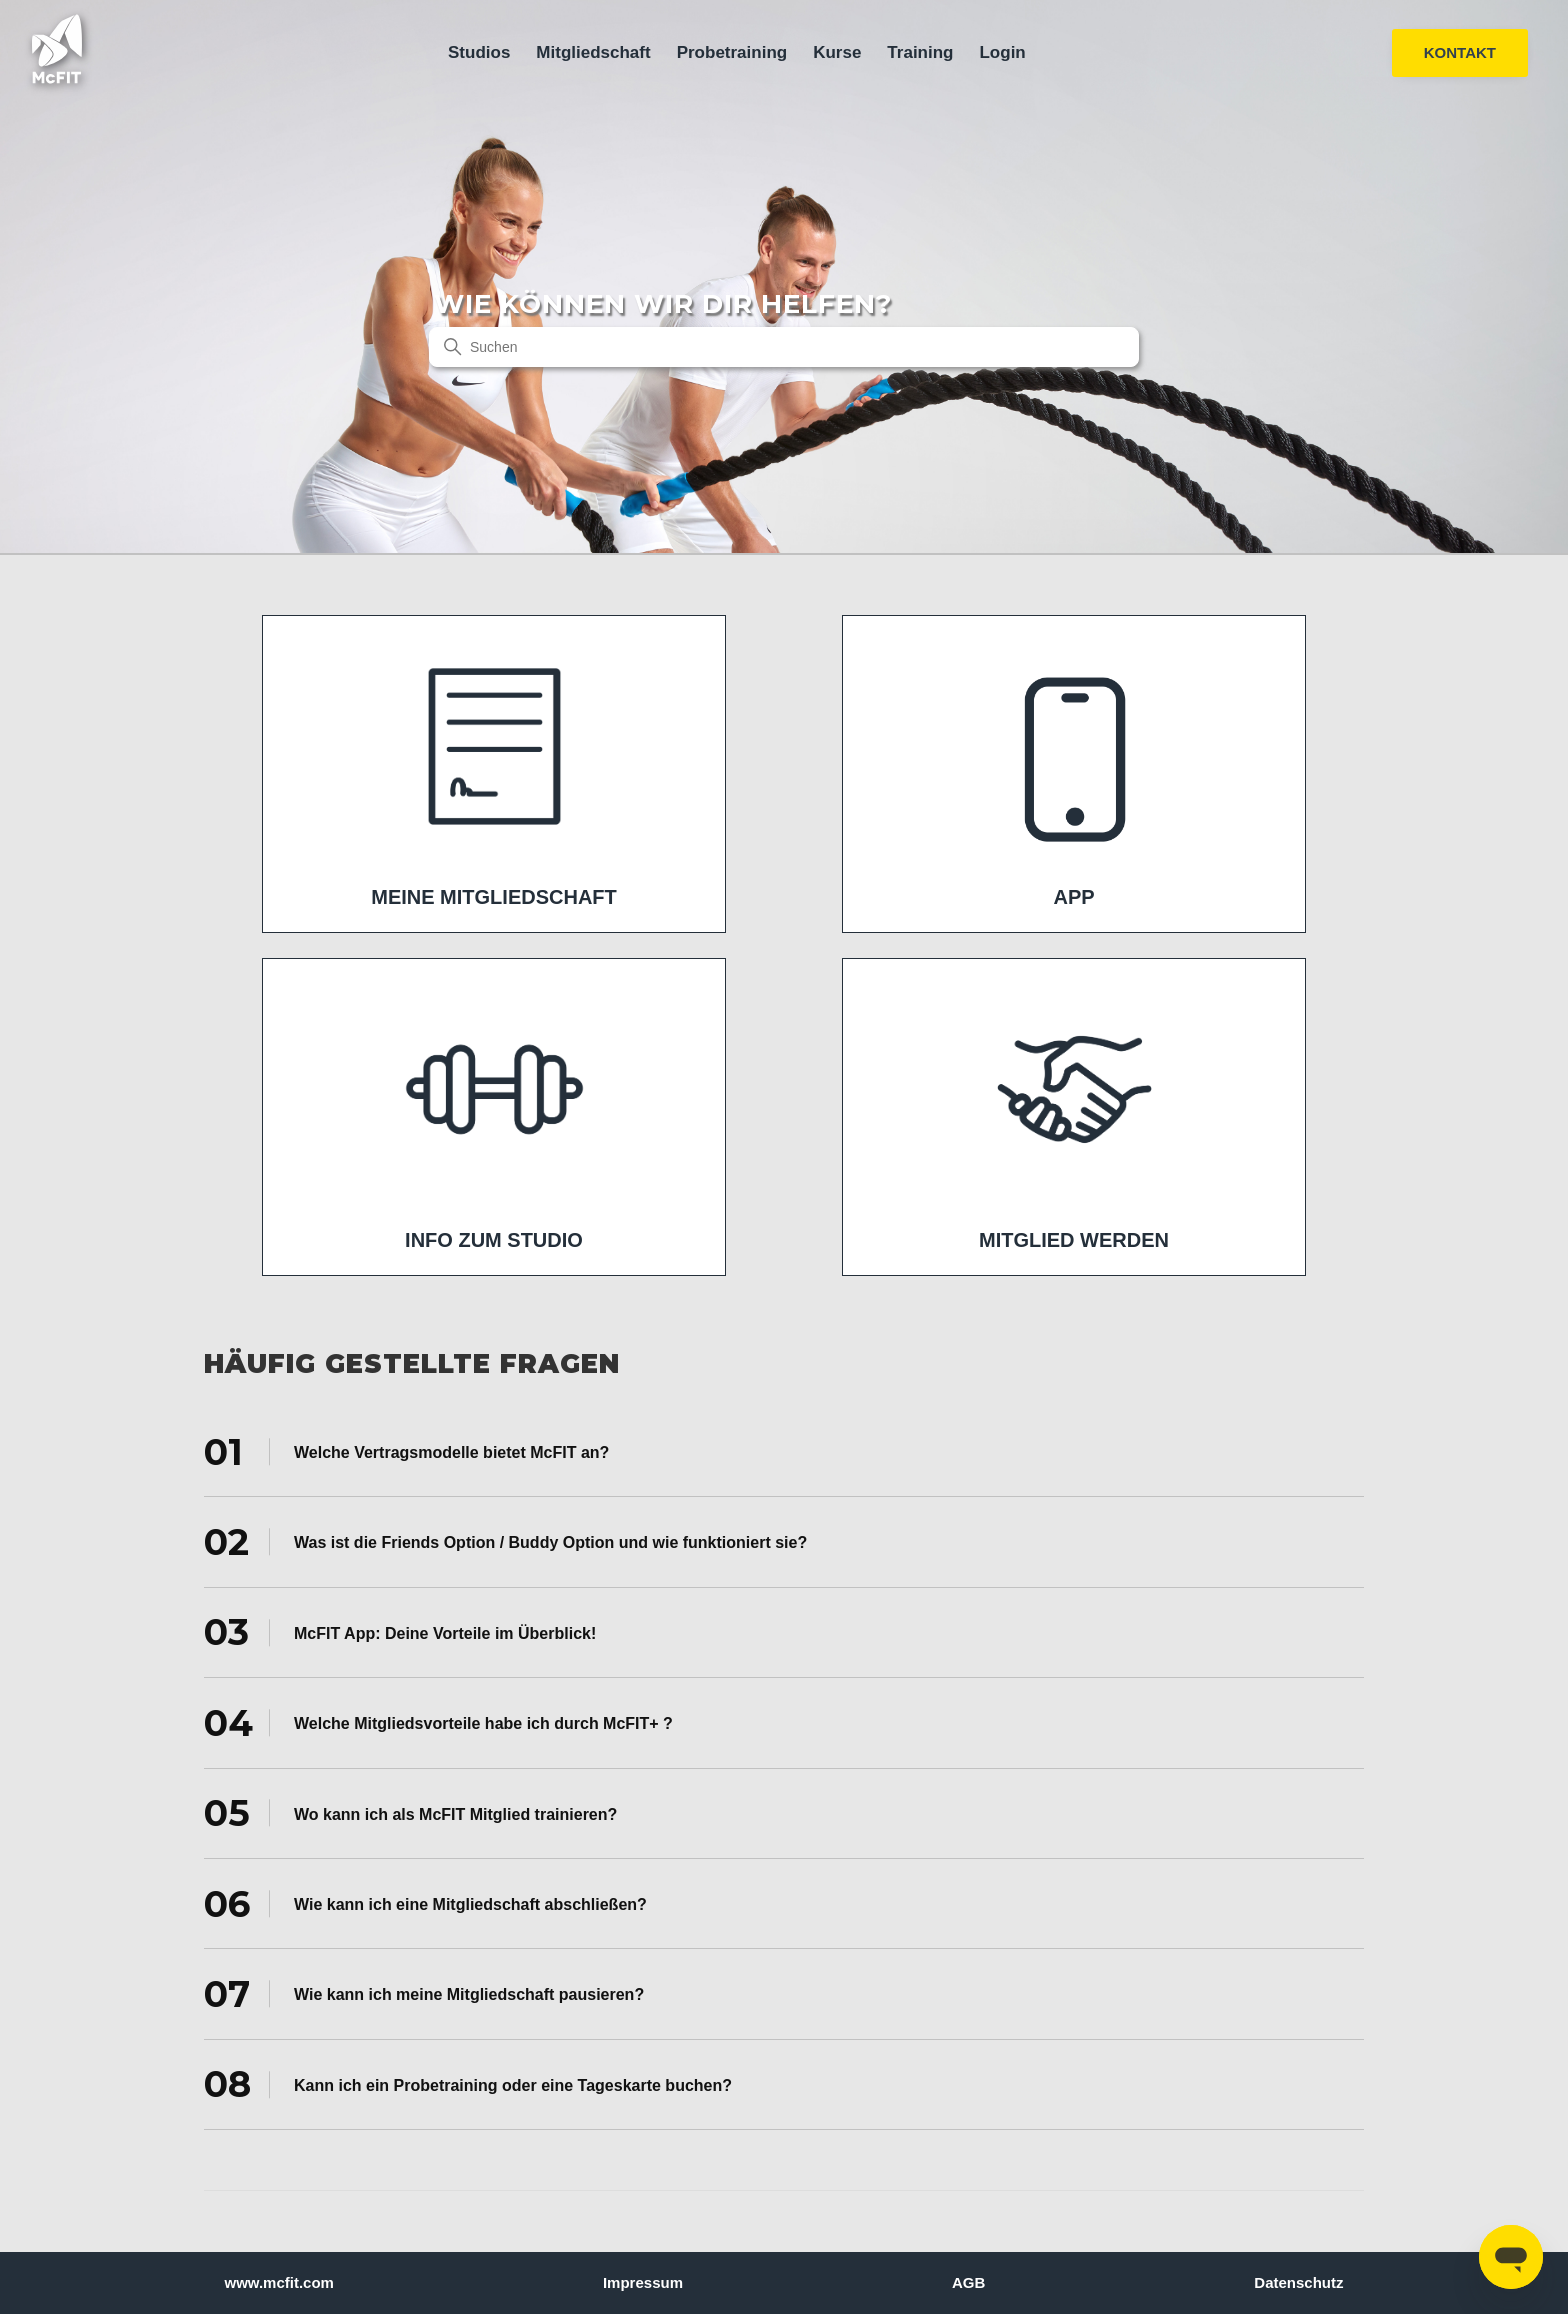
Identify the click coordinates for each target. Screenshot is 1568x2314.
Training (920, 52)
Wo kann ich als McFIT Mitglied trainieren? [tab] (410, 1813)
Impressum (643, 2282)
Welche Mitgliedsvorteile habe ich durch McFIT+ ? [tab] (438, 1723)
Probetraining (732, 52)
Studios (479, 52)
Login (1002, 52)
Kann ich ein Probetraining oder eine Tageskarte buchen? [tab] (468, 2084)
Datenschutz (1298, 2282)
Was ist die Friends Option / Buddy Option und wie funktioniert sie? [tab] (505, 1542)
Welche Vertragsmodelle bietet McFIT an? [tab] (406, 1451)
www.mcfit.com (279, 2282)
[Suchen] (784, 347)
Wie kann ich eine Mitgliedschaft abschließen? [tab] (425, 1903)
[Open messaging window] (1511, 2257)
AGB (968, 2282)
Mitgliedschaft (593, 52)
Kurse (837, 52)
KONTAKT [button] (1460, 52)
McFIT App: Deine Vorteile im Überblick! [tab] (400, 1632)
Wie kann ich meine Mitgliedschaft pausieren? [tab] (424, 1994)
